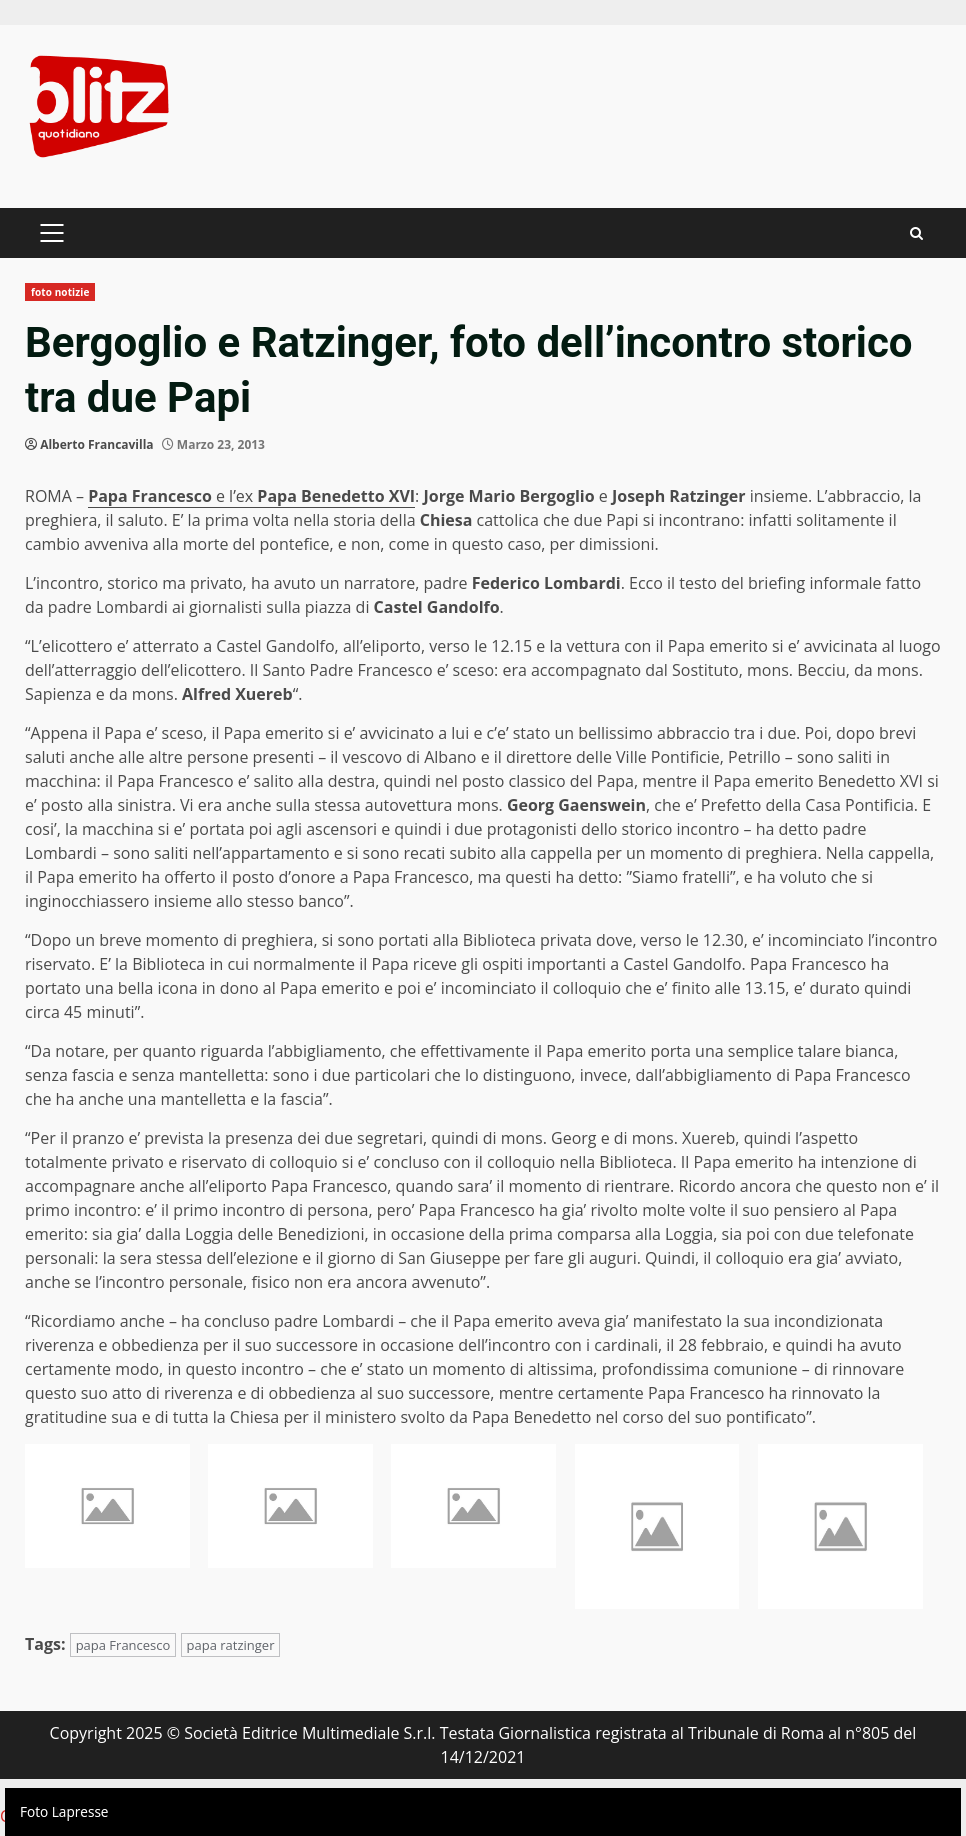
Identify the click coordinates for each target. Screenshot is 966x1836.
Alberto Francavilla (96, 444)
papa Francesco (123, 1645)
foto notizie (60, 292)
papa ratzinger (231, 1645)
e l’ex (251, 496)
